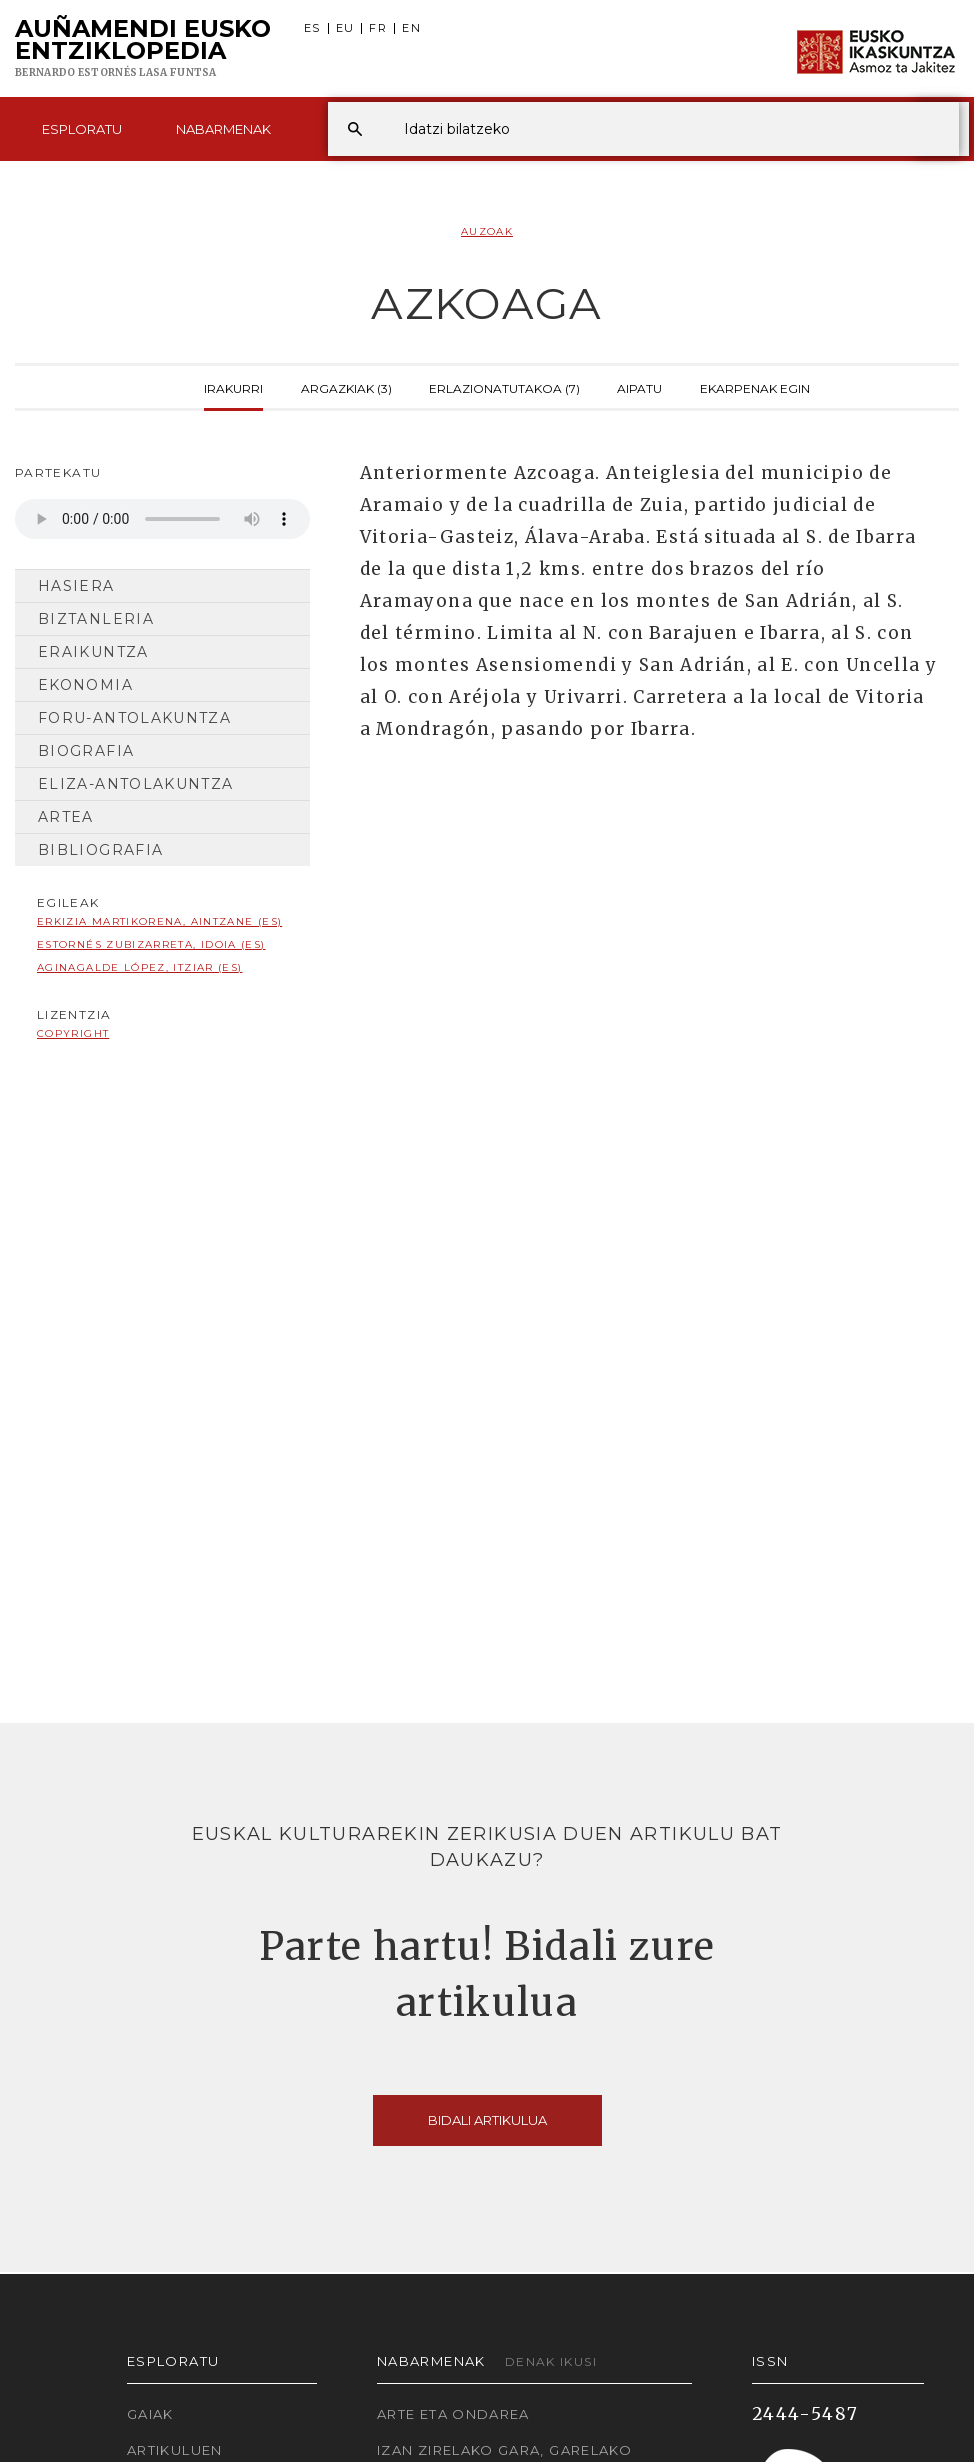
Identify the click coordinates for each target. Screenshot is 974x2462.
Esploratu (82, 129)
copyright (73, 1033)
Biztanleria (96, 619)
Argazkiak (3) (346, 387)
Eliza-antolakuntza (135, 784)
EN (411, 28)
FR (378, 28)
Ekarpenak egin (755, 387)
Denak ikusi (551, 2361)
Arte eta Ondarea (453, 2414)
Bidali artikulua (487, 2120)
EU (345, 28)
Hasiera (76, 586)
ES (312, 28)
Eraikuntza (93, 652)
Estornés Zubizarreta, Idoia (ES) (151, 944)
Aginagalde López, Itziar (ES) (139, 967)
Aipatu (639, 387)
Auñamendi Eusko (143, 49)
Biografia (86, 751)
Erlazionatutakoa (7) (504, 387)
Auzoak (487, 231)
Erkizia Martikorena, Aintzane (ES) (159, 921)
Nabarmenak (223, 129)
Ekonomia (85, 685)
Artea (66, 817)
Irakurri (233, 387)
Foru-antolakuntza (134, 718)
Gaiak (150, 2414)
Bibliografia (100, 850)
